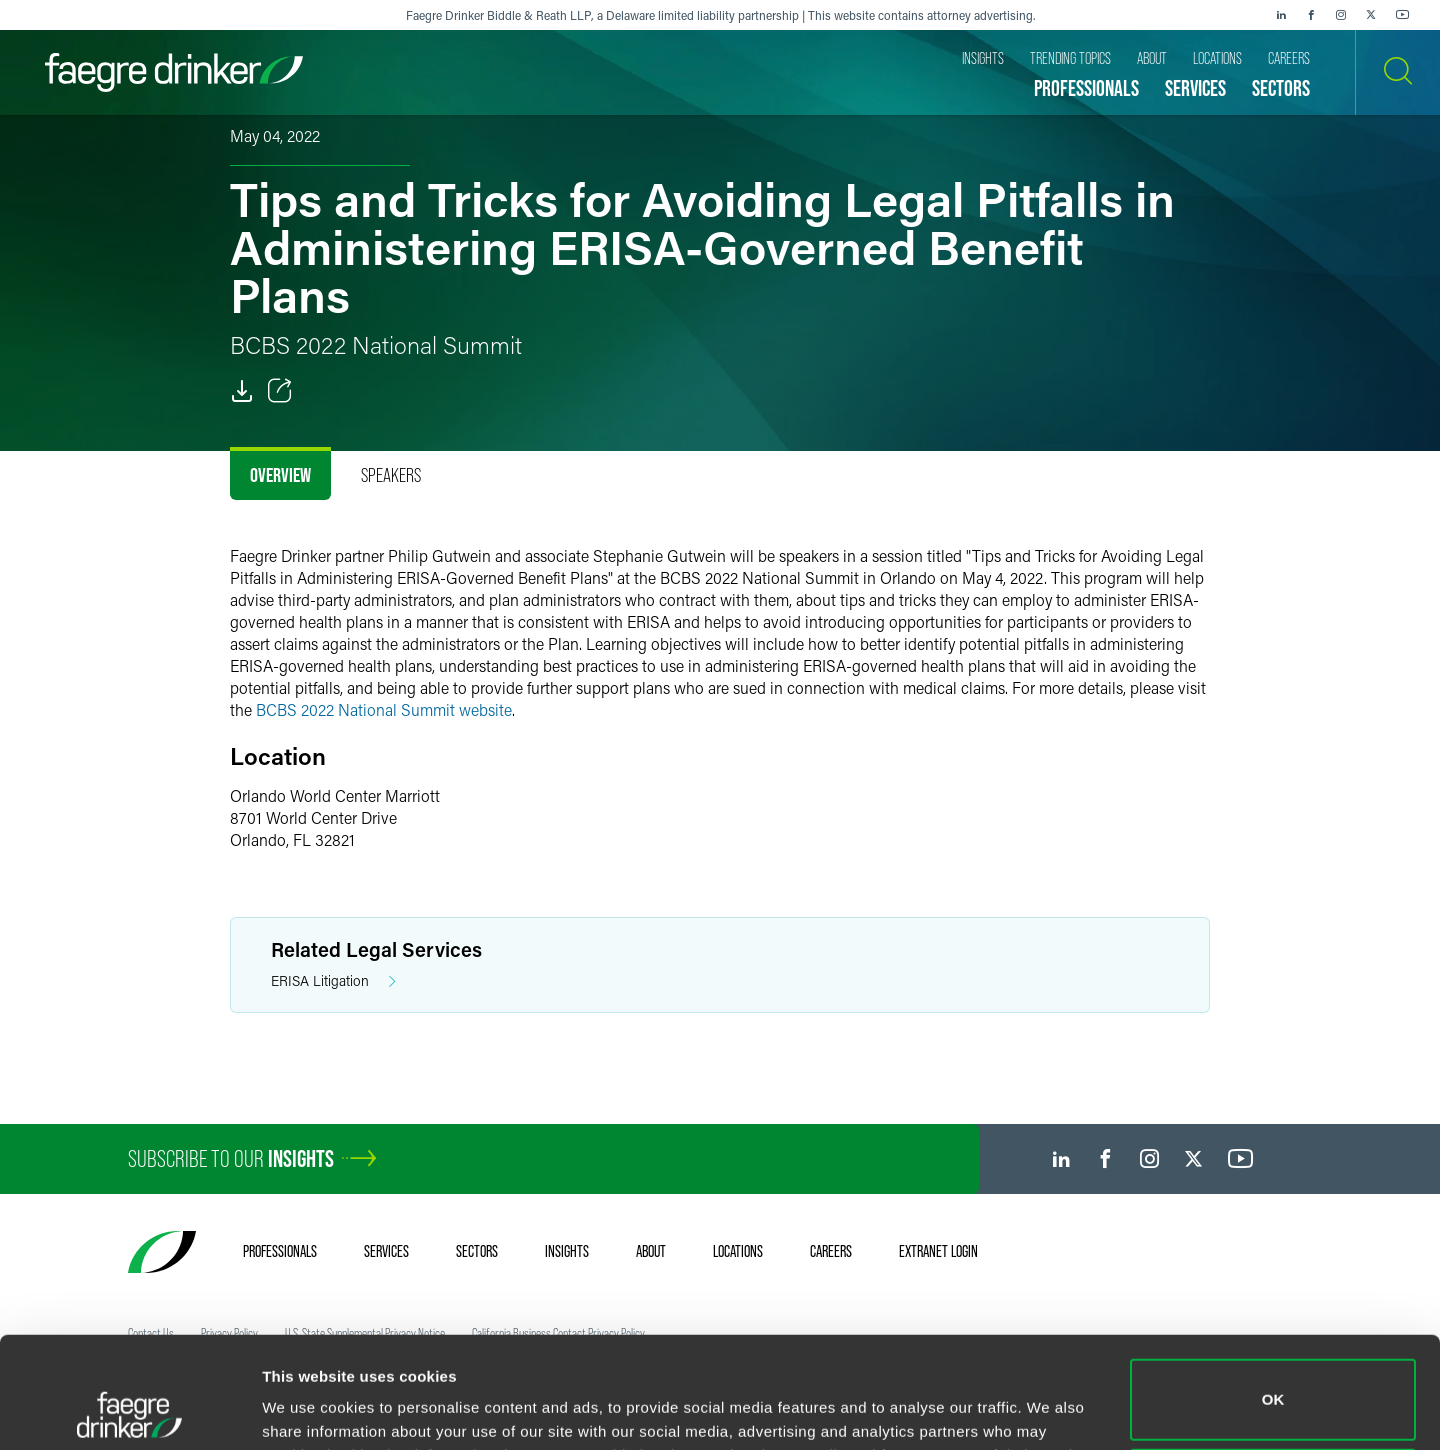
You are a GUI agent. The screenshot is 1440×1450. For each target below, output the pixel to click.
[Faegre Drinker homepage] (174, 72)
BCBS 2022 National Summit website (384, 709)
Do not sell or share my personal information (1273, 1384)
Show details (308, 1406)
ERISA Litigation (333, 981)
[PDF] (242, 391)
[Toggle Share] (280, 391)
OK (1273, 1295)
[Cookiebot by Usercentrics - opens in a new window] (129, 1411)
